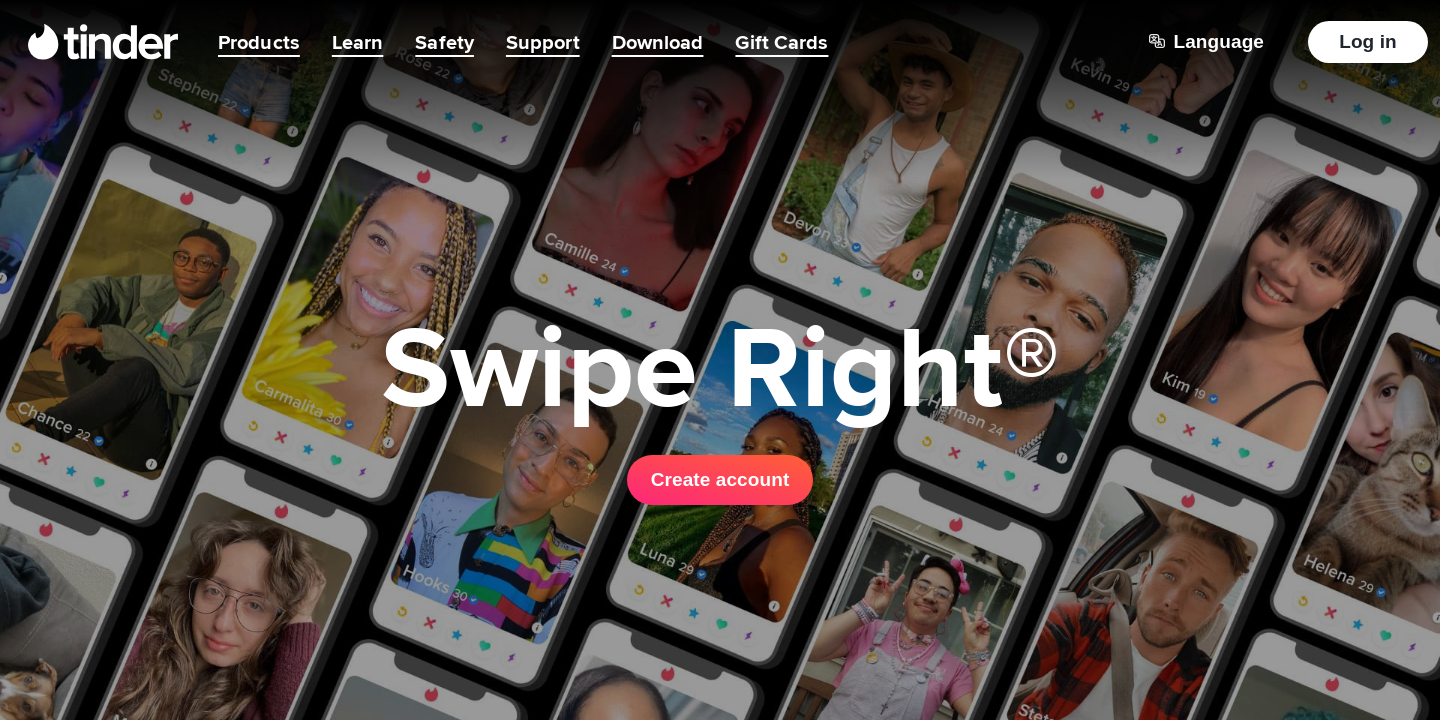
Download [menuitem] (658, 42)
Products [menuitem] (259, 42)
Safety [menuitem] (444, 42)
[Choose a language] (1206, 42)
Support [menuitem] (543, 42)
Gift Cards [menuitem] (781, 42)
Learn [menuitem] (358, 42)
